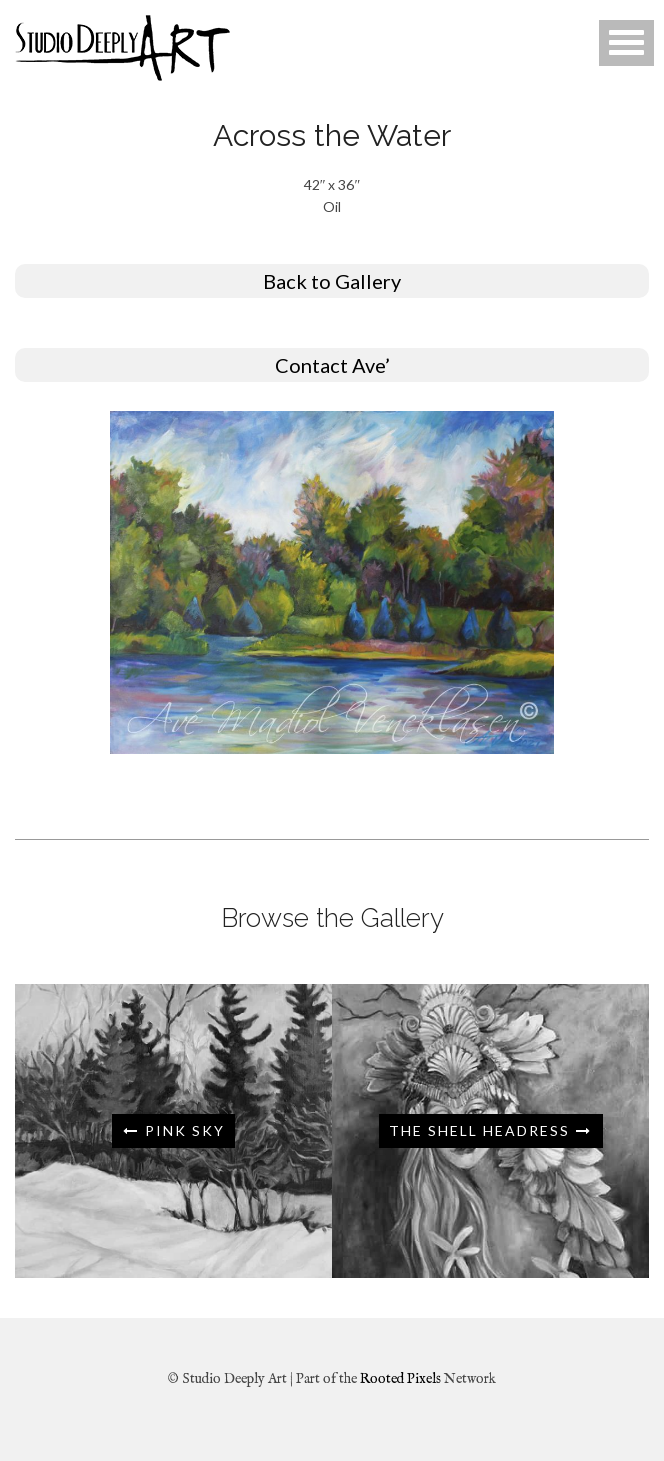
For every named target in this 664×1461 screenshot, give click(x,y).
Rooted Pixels (400, 1379)
